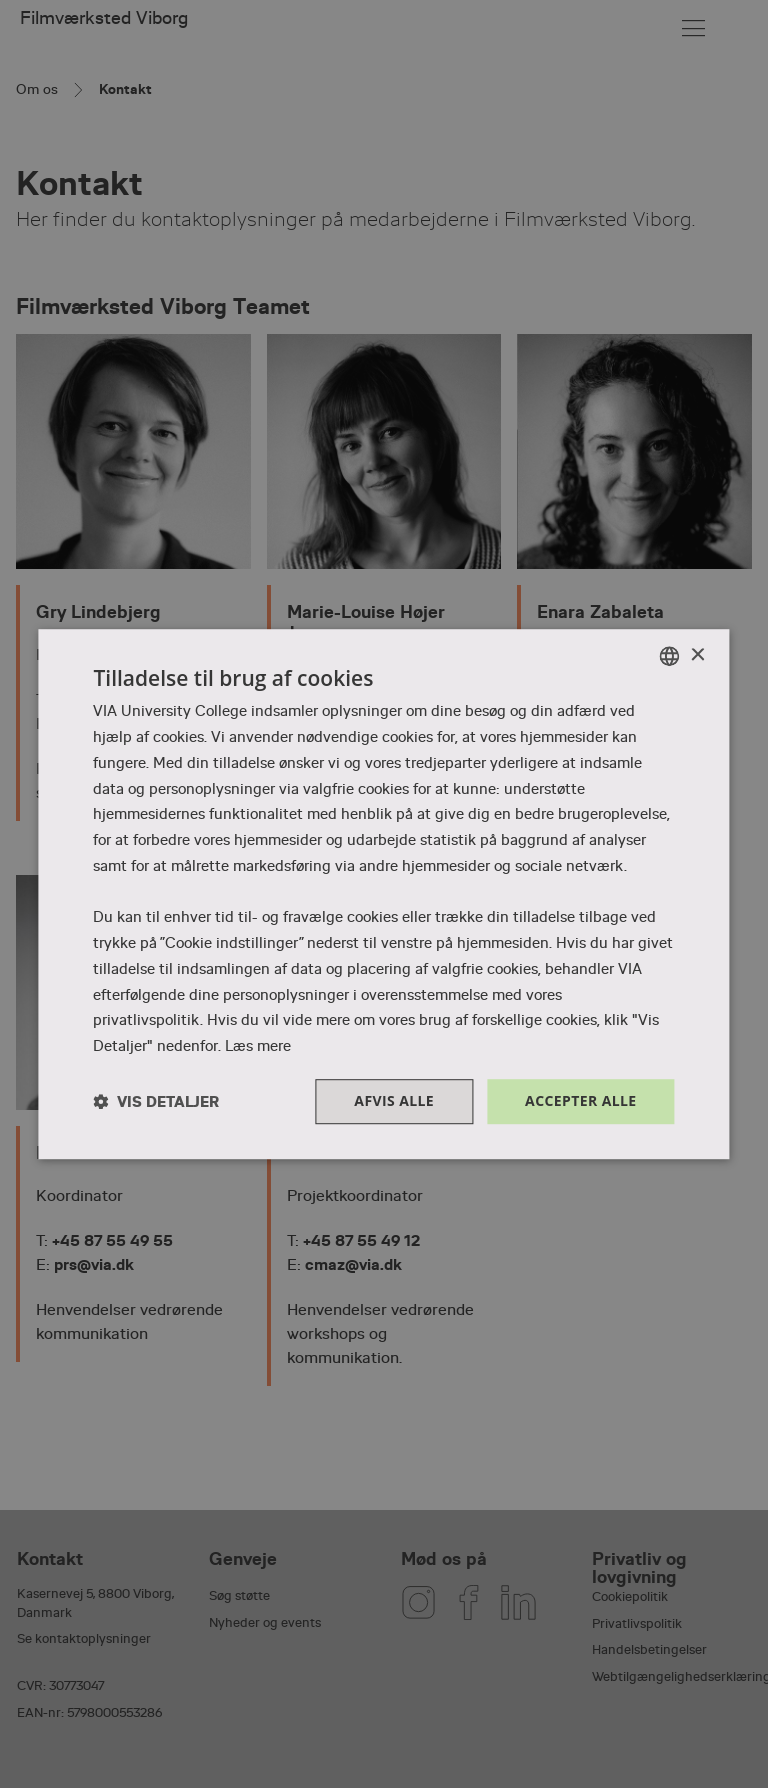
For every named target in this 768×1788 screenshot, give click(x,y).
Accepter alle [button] (580, 1100)
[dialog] (384, 894)
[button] (156, 1101)
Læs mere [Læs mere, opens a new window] (258, 1046)
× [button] (697, 655)
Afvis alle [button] (394, 1100)
